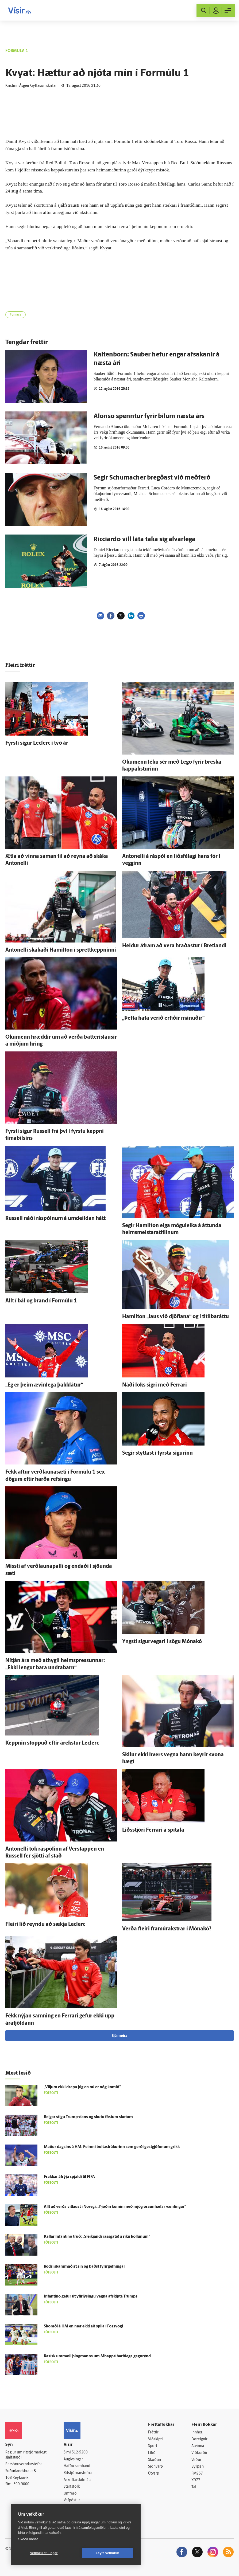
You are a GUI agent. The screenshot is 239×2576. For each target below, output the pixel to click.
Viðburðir (199, 2453)
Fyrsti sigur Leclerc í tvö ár (36, 743)
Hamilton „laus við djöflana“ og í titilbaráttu (175, 1317)
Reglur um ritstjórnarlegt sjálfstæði (26, 2455)
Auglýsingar (73, 2459)
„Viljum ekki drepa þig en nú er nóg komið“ (82, 2087)
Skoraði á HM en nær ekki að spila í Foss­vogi (83, 2326)
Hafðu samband (77, 2466)
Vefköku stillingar (44, 2553)
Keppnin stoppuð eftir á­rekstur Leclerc (52, 1743)
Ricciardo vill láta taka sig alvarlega (144, 539)
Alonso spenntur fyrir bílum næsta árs (149, 416)
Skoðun (154, 2460)
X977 (195, 2480)
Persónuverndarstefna (24, 2464)
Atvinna (197, 2446)
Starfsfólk (72, 2487)
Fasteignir (199, 2439)
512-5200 (80, 2453)
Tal (193, 2487)
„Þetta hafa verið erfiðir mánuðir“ (163, 1018)
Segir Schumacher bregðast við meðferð (152, 478)
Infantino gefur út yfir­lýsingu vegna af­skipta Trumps (90, 2297)
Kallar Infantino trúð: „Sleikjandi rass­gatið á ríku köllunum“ (97, 2237)
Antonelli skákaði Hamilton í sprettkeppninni (60, 950)
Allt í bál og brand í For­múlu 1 (41, 1301)
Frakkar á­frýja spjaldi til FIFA (69, 2177)
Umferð (70, 2494)
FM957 (197, 2474)
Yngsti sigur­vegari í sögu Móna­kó (162, 1641)
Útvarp (153, 2474)
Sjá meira (119, 2036)
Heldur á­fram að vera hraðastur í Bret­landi (174, 946)
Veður (196, 2460)
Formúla (15, 314)
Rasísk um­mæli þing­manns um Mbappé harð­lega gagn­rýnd (97, 2356)
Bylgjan (197, 2467)
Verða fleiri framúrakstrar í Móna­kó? (166, 1929)
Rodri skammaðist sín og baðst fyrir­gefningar (84, 2267)
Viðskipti (155, 2439)
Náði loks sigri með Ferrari (154, 1385)
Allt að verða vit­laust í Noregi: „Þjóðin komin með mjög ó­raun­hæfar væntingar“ (115, 2207)
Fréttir (153, 2432)
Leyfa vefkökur (107, 2553)
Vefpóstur (72, 2500)
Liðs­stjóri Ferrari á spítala (153, 1830)
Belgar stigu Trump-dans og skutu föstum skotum (88, 2117)
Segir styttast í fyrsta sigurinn (157, 1453)
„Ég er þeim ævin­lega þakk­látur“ (44, 1385)
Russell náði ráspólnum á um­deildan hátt (55, 1218)
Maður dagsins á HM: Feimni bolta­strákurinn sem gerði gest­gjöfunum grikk (112, 2147)
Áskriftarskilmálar (78, 2480)
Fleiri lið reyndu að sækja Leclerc (45, 1924)
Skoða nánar (28, 2539)
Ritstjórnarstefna (78, 2473)
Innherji (198, 2432)
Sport (152, 2446)
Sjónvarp (155, 2467)
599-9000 (21, 2484)
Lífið (152, 2453)
